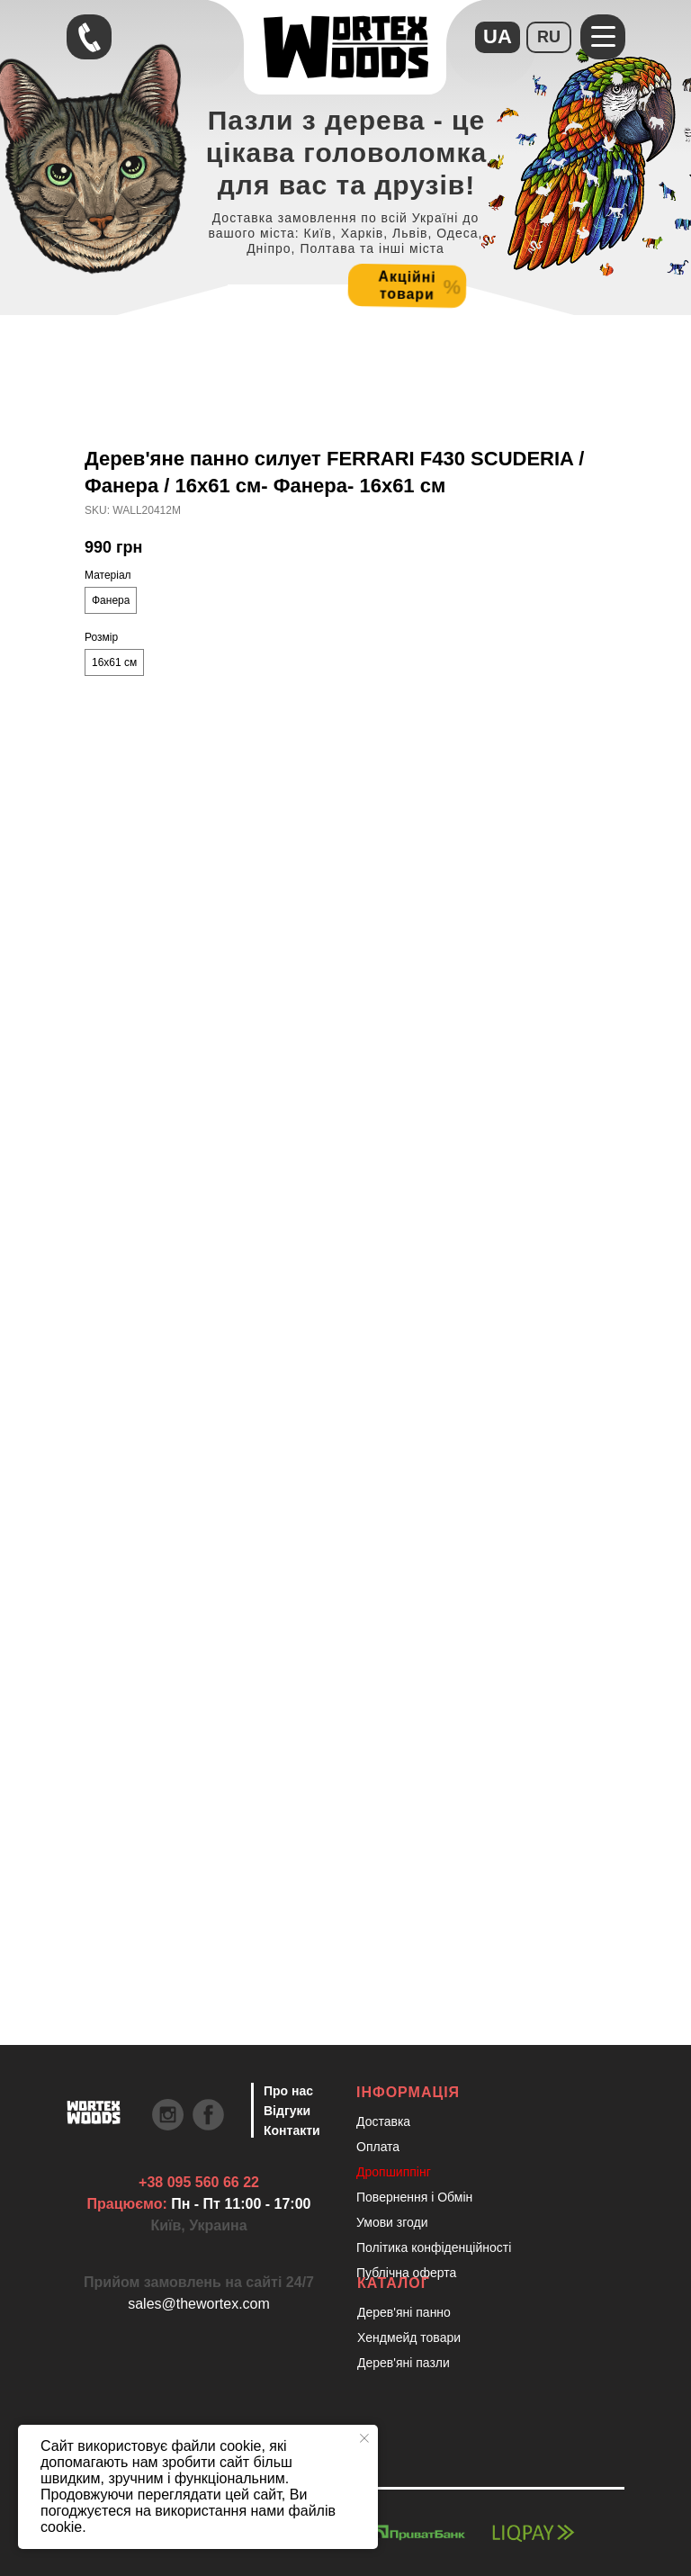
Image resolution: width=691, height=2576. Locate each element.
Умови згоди (392, 2222)
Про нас (288, 2091)
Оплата (377, 2146)
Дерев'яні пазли (403, 2362)
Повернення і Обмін (414, 2197)
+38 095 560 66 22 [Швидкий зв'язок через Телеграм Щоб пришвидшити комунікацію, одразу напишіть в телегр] (199, 2182)
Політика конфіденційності (433, 2247)
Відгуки (287, 2110)
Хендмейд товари (409, 2337)
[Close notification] (364, 2438)
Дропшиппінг (393, 2172)
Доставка (383, 2121)
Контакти (292, 2130)
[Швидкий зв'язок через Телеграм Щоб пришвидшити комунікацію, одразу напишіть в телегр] (89, 36)
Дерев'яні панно (404, 2312)
